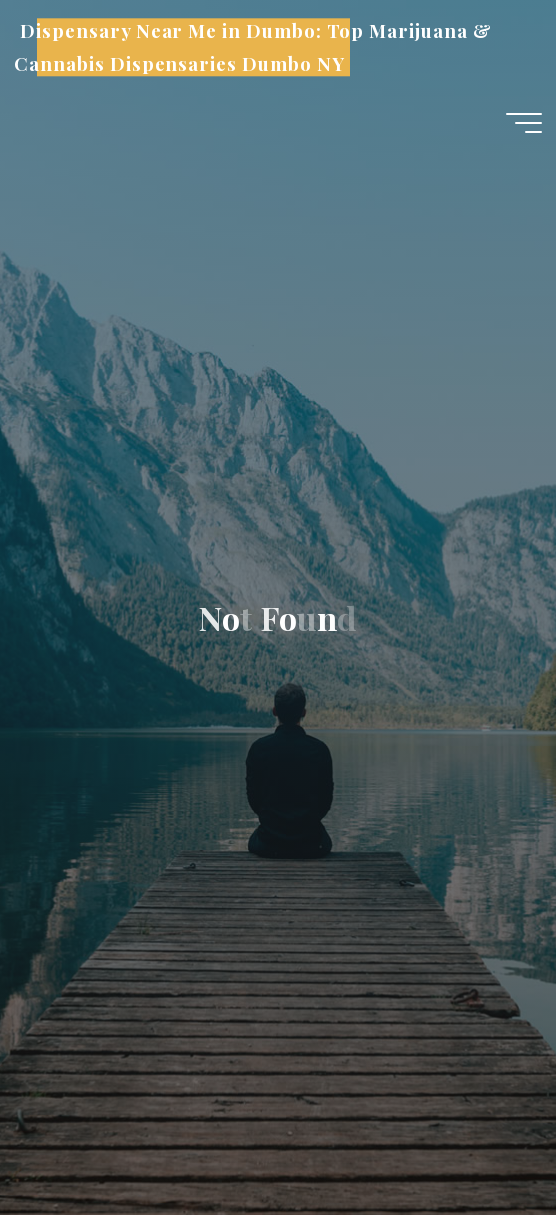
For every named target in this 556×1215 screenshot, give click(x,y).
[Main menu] (524, 123)
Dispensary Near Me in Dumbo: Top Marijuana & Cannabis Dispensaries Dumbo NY (252, 47)
